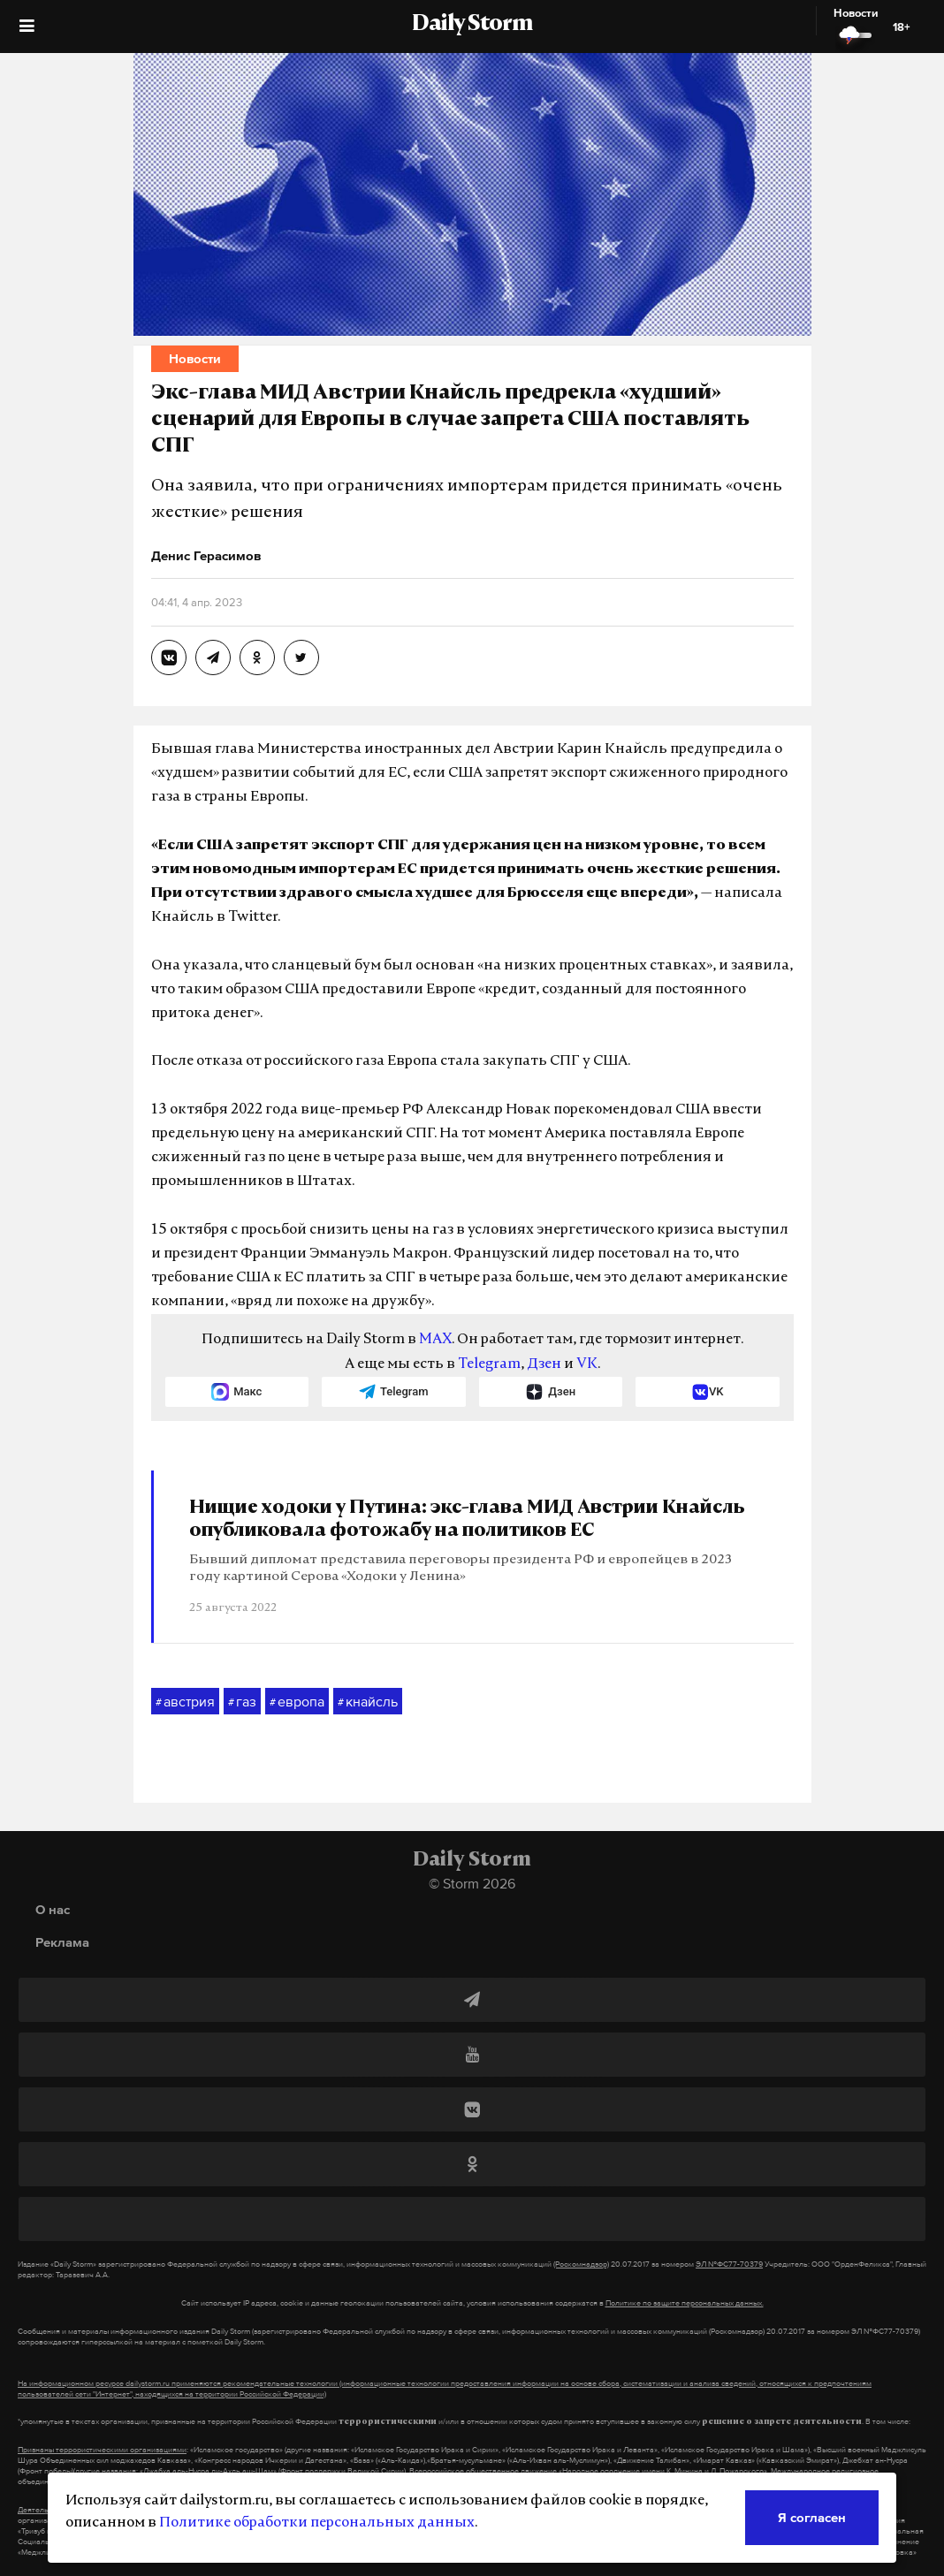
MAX (435, 1340)
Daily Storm (472, 24)
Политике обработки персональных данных (317, 2523)
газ (242, 1702)
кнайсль (368, 1702)
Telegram (489, 1364)
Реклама (62, 1941)
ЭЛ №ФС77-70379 (729, 2264)
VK (587, 1364)
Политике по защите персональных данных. (684, 2303)
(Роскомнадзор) (581, 2264)
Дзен (544, 1364)
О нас (52, 1909)
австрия (185, 1702)
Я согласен (812, 2517)
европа (297, 1702)
